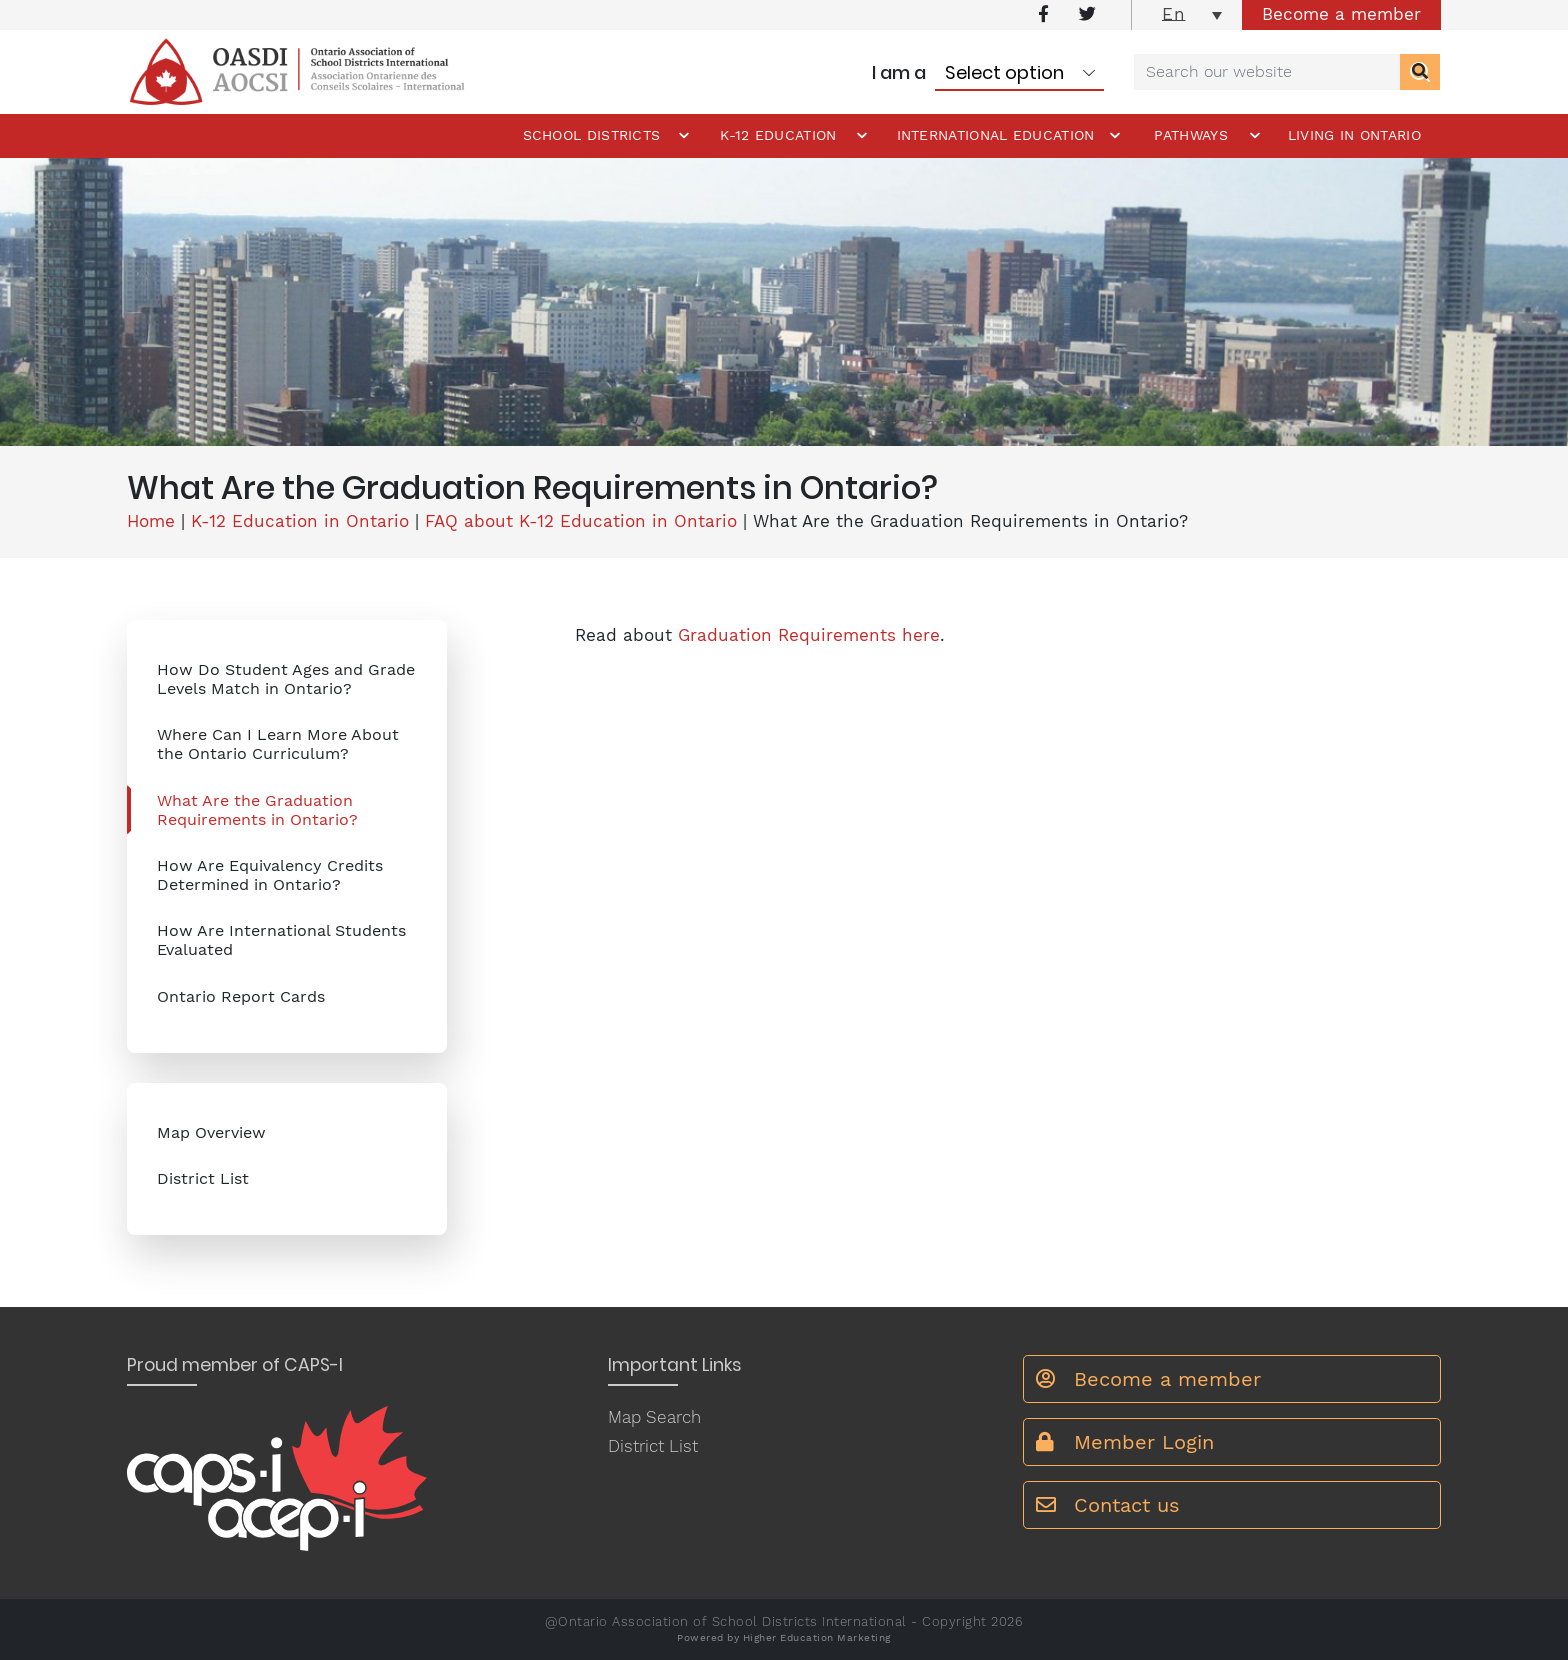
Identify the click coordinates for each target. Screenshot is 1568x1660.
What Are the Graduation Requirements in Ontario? (257, 810)
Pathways (1190, 135)
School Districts (592, 135)
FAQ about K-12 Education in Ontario (581, 521)
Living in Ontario (1354, 135)
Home (151, 521)
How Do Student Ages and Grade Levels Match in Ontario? (286, 679)
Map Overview (211, 1132)
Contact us (1108, 1505)
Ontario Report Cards (241, 996)
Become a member (1341, 14)
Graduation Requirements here (809, 635)
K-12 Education (778, 135)
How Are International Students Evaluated (281, 940)
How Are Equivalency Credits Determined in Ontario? (270, 875)
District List (203, 1178)
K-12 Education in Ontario (300, 521)
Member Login (1125, 1442)
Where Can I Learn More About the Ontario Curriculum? (278, 744)
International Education (996, 135)
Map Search (654, 1417)
